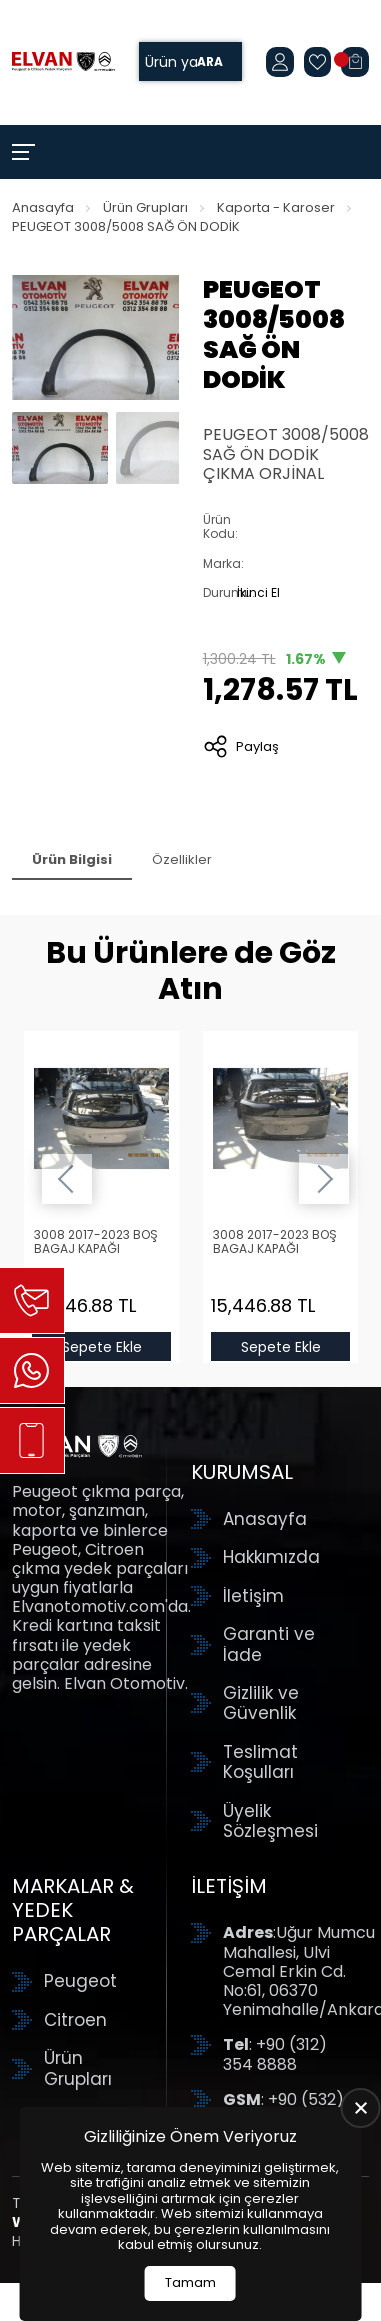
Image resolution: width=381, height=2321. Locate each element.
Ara (210, 61)
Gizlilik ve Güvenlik (261, 1703)
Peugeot (80, 1981)
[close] (361, 2108)
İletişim (253, 1596)
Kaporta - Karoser (276, 207)
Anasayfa (43, 207)
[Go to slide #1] (60, 448)
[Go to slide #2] (164, 448)
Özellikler (182, 859)
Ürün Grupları (145, 207)
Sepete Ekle (101, 1347)
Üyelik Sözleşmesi (270, 1821)
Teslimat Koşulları (260, 1762)
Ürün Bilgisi (72, 859)
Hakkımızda (271, 1557)
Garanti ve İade (269, 1644)
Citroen (75, 2020)
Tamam (190, 2282)
